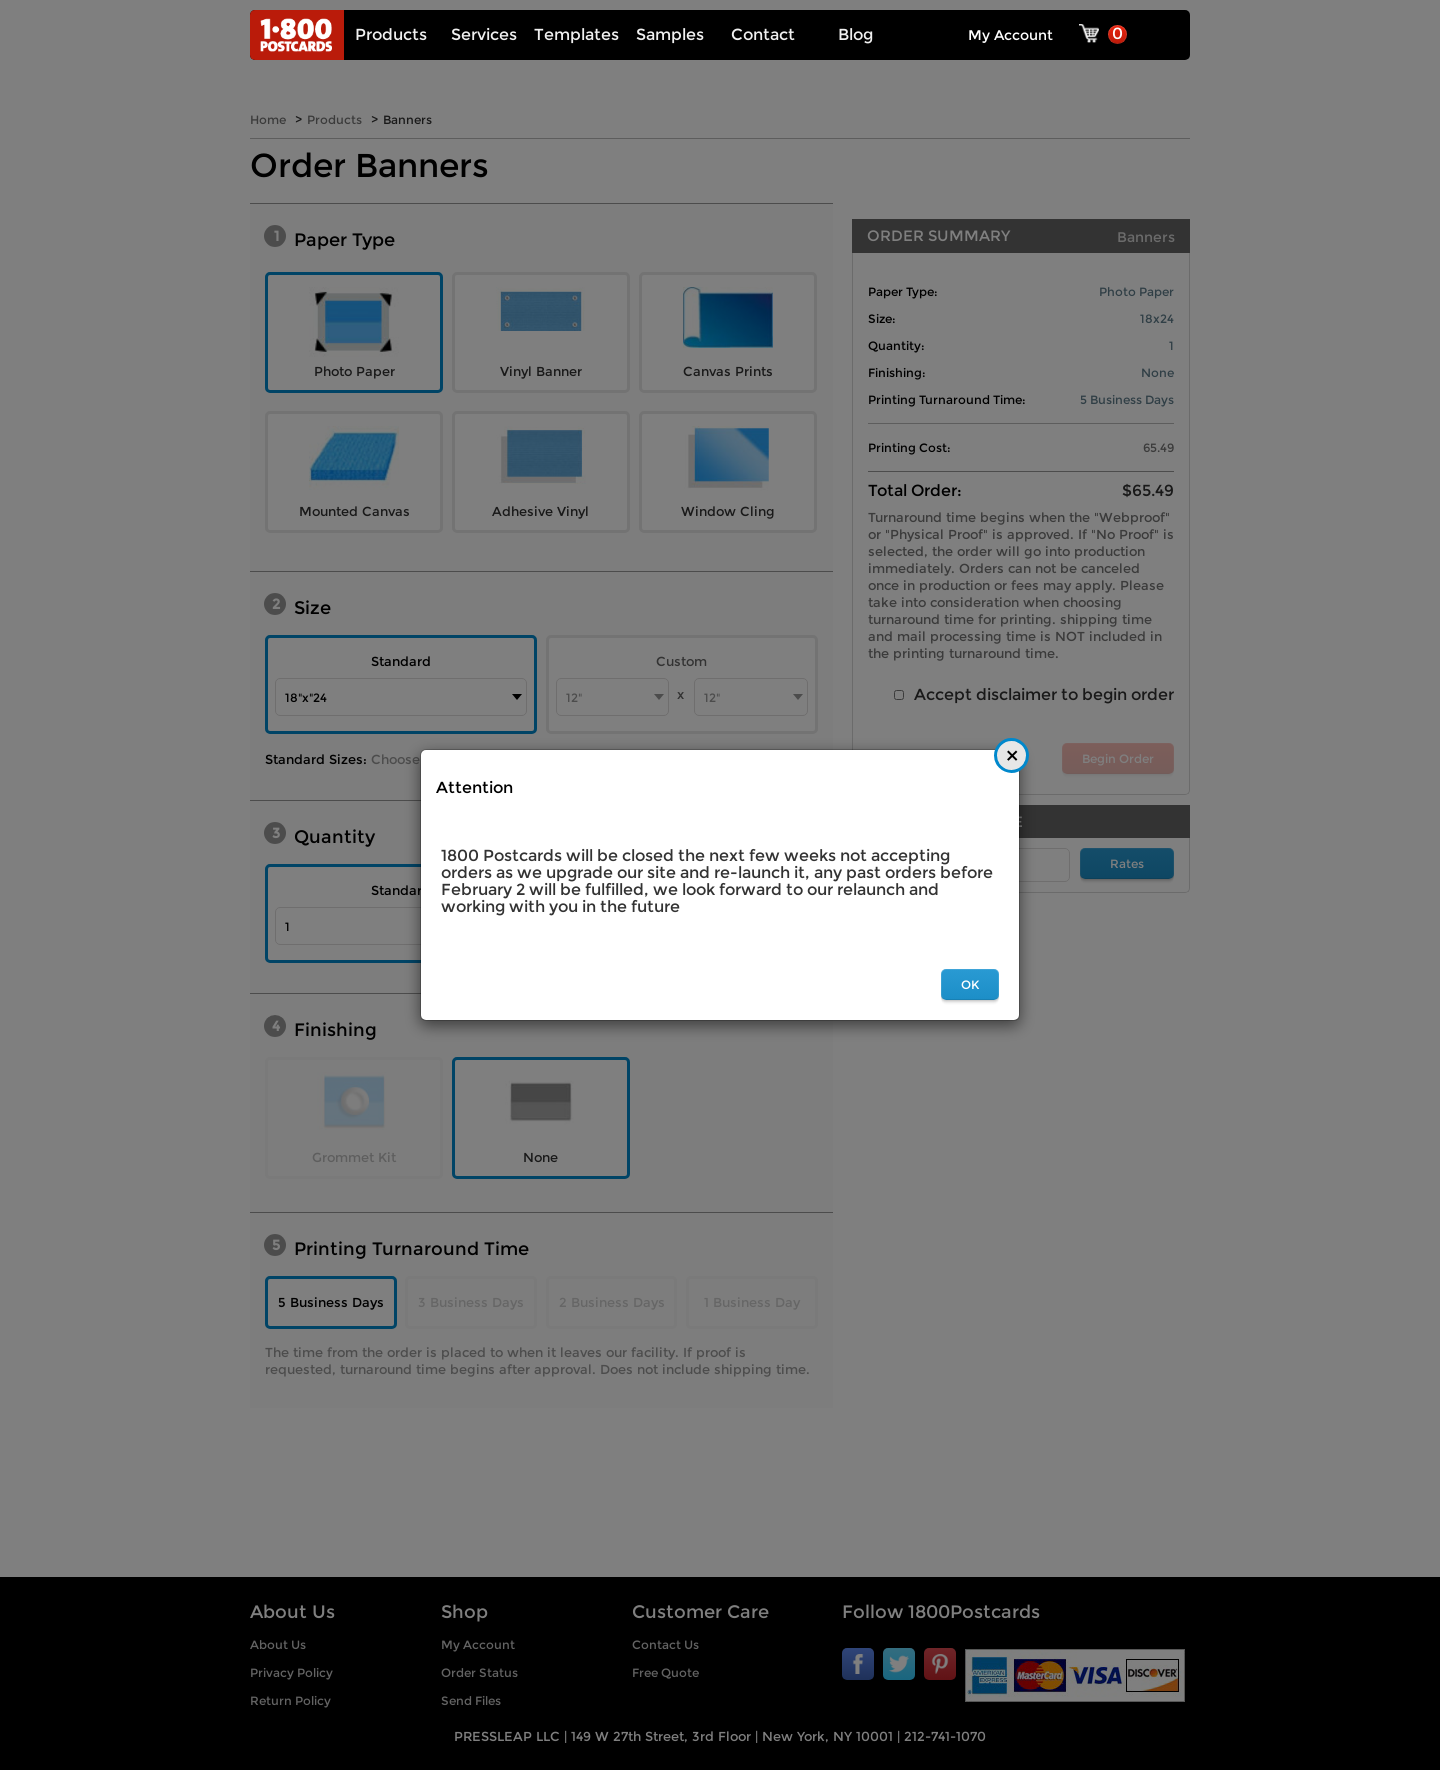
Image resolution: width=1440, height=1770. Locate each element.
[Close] (1011, 755)
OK (970, 984)
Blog (855, 34)
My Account (1010, 35)
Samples (670, 34)
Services (484, 34)
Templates (576, 34)
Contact (763, 34)
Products (391, 34)
